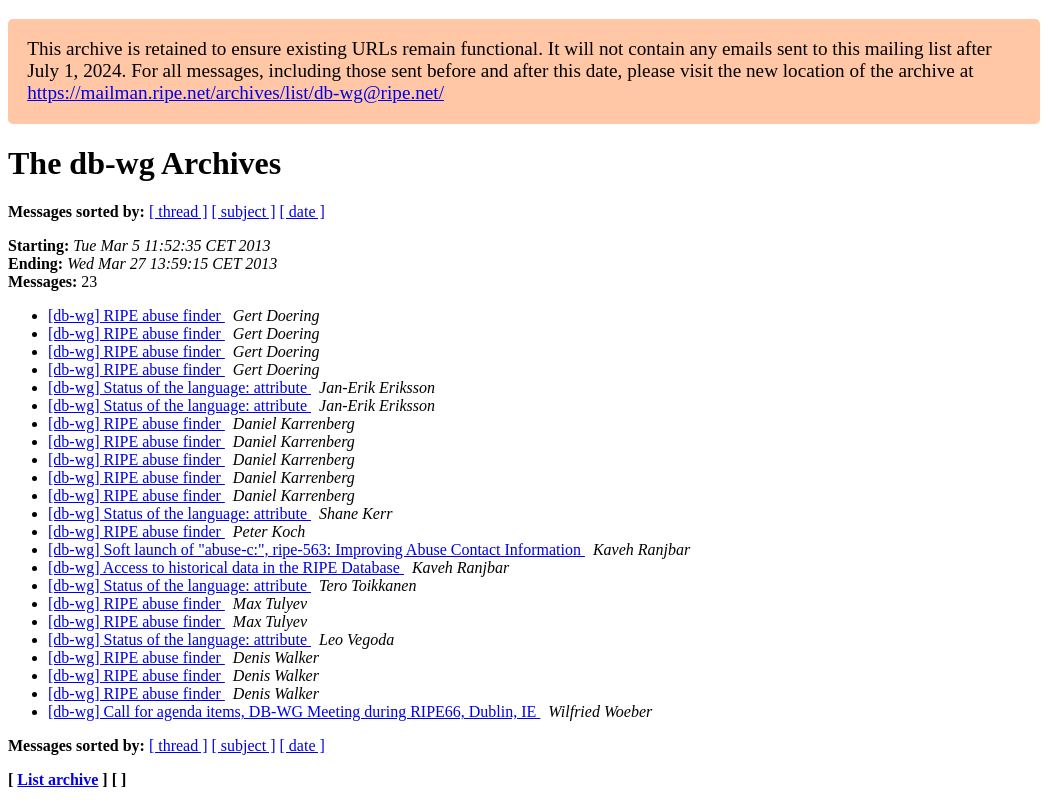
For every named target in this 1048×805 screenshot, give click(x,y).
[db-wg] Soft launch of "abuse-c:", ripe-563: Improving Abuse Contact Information (316, 549)
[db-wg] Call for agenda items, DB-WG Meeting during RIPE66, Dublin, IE (294, 711)
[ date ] (302, 211)
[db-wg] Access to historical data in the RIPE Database (226, 567)
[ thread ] (178, 211)
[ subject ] (244, 211)
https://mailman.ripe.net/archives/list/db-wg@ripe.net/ (235, 92)
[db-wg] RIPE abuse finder (136, 315)
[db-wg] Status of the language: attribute (179, 387)
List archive (57, 779)
